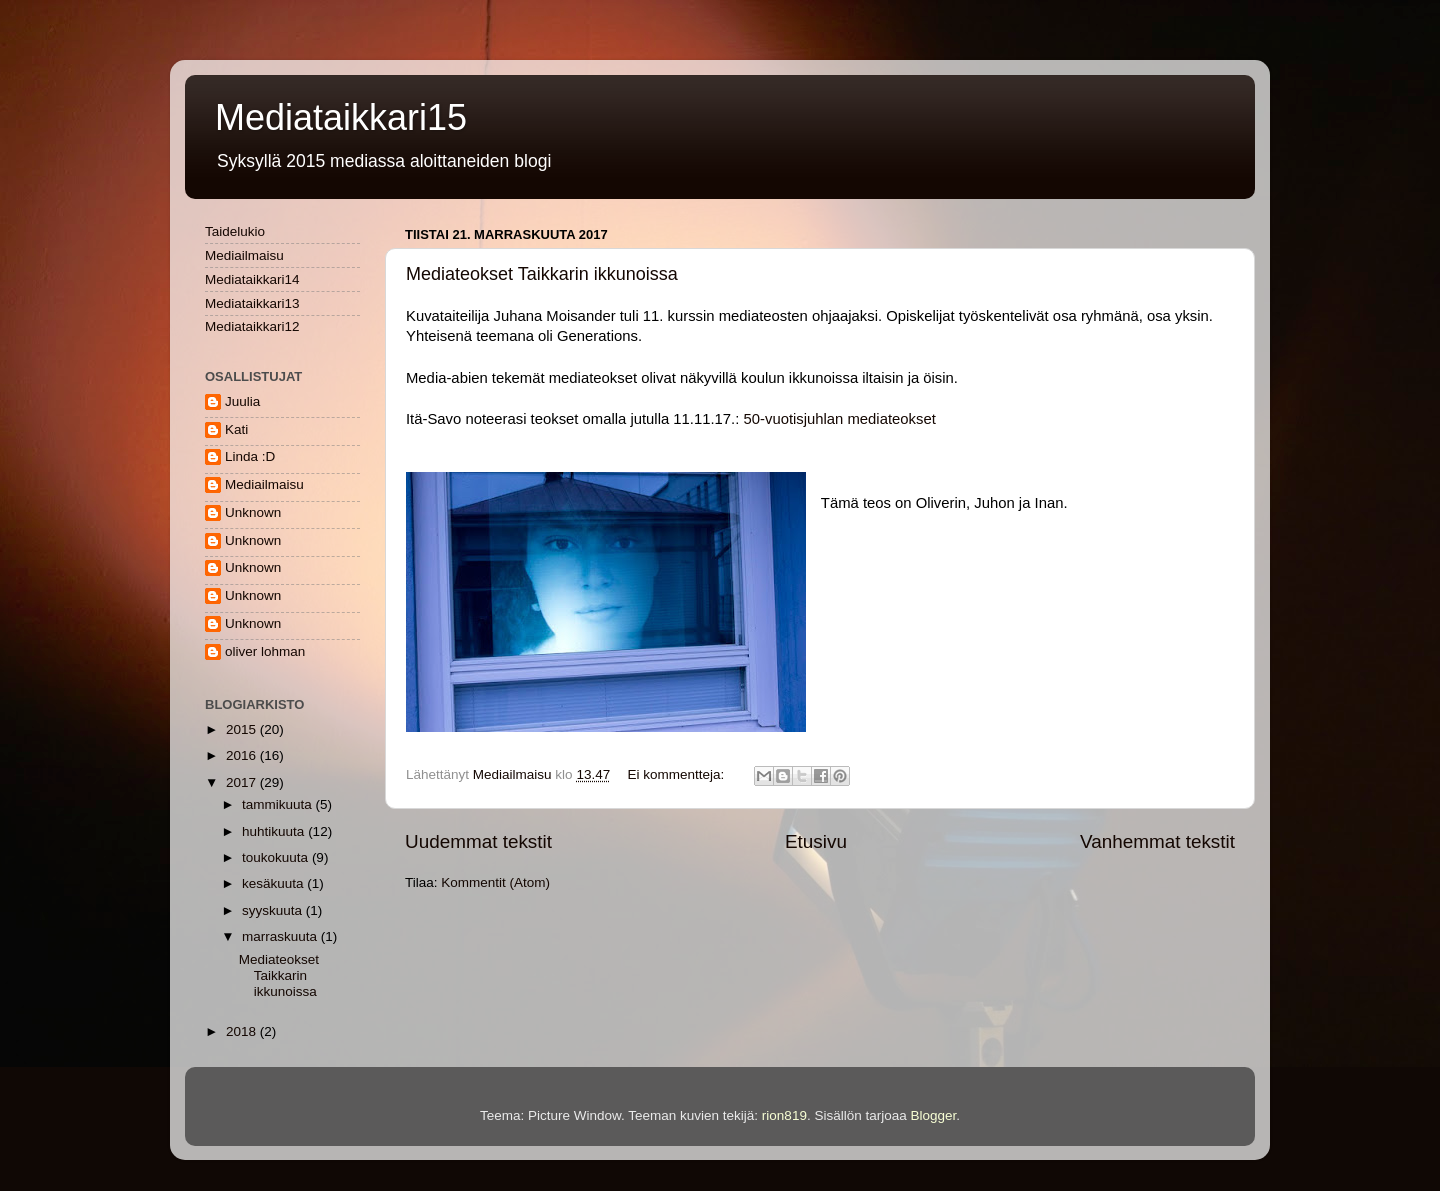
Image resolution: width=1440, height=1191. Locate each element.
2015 (243, 729)
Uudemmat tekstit (478, 841)
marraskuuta (281, 936)
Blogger (933, 1115)
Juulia (242, 401)
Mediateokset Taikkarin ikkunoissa (542, 274)
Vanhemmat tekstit (1157, 841)
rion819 (784, 1115)
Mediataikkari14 (252, 279)
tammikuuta (279, 804)
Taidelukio (235, 231)
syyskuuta (274, 910)
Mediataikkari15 (341, 117)
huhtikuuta (275, 831)
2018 (243, 1031)
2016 (243, 755)
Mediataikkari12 (252, 326)
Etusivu (816, 841)
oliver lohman (265, 651)
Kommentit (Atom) (495, 882)
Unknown (253, 512)
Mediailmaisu (244, 255)
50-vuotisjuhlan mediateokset (840, 419)
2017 (243, 782)
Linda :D (250, 456)
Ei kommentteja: (677, 774)
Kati (236, 429)
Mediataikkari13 (252, 303)
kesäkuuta (274, 883)
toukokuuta (277, 857)
